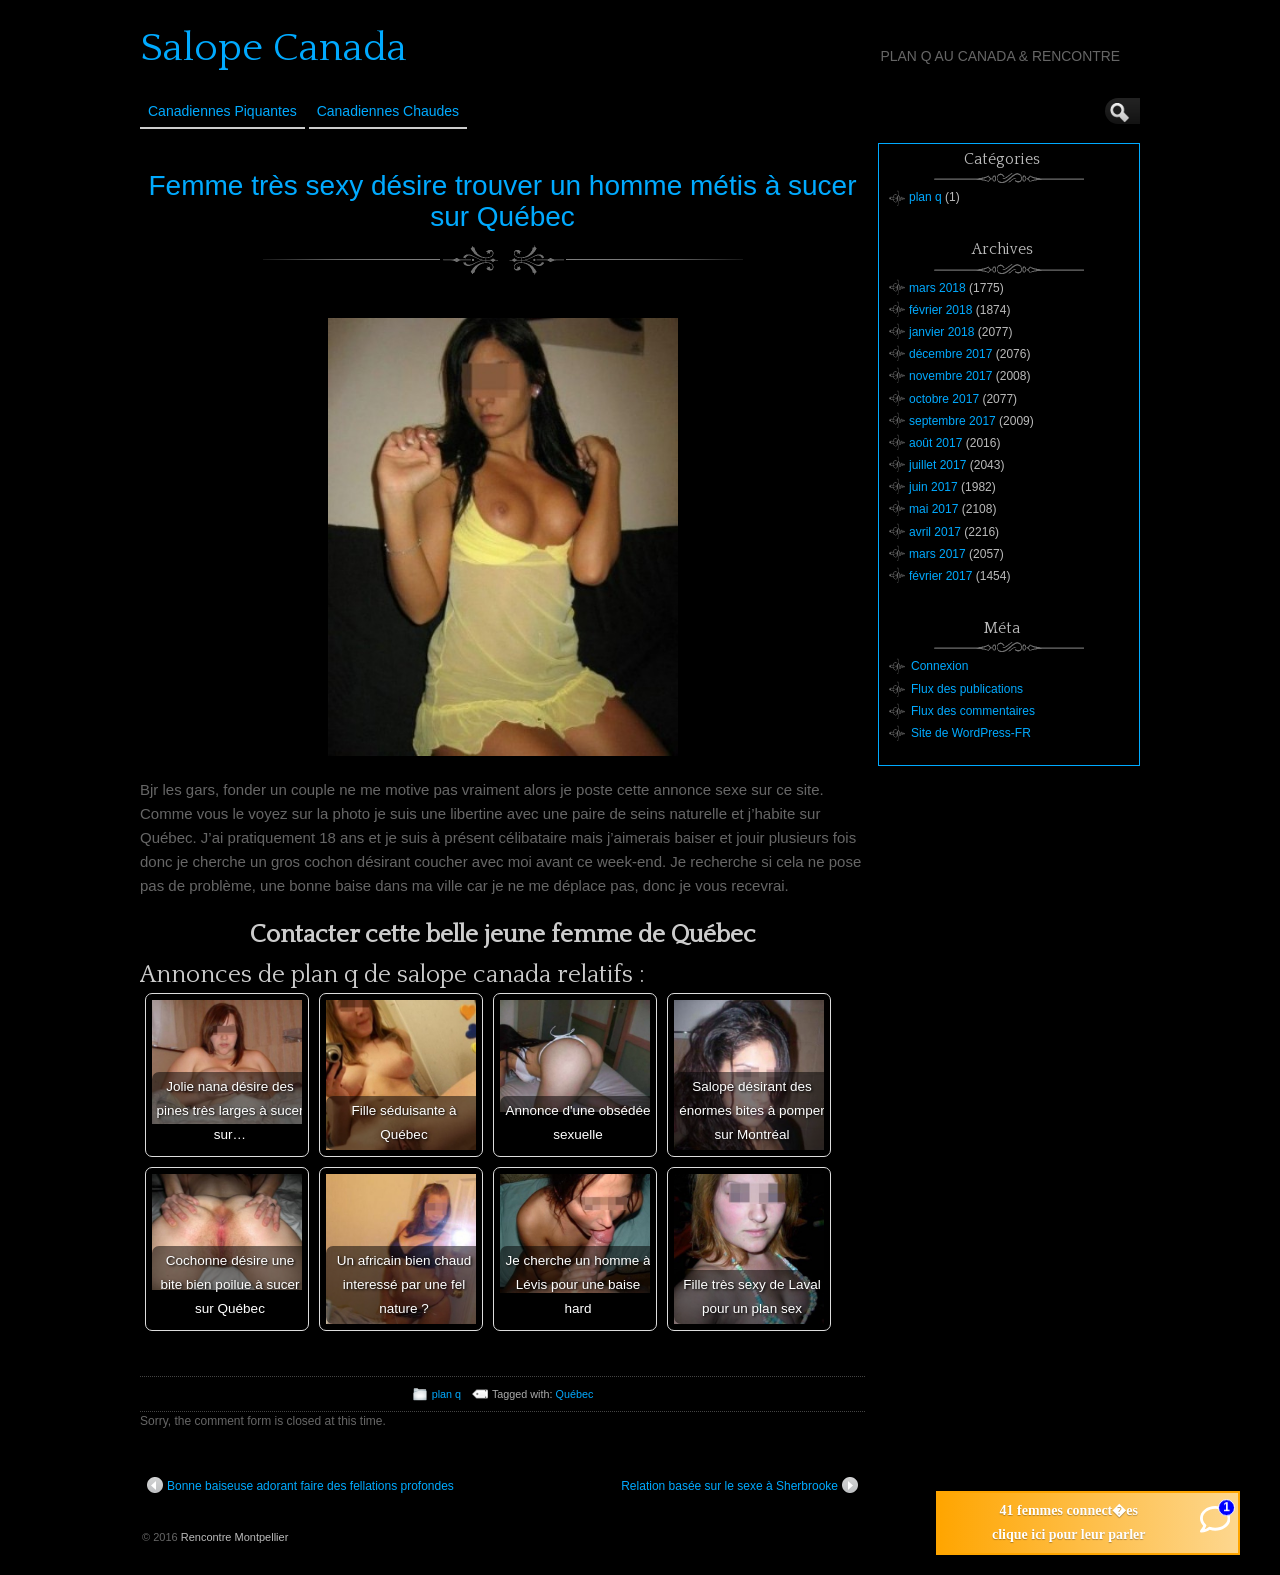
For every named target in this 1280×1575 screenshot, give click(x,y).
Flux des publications (967, 689)
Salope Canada (273, 48)
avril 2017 (935, 532)
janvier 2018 (941, 332)
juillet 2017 (937, 465)
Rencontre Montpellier (235, 1537)
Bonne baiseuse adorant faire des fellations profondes (300, 1485)
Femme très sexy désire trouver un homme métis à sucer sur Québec (502, 201)
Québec (575, 1394)
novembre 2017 (950, 376)
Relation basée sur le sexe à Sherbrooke (739, 1485)
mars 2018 (937, 288)
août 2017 (935, 443)
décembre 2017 (950, 354)
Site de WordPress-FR (971, 733)
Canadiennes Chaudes (388, 111)
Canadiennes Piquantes (222, 111)
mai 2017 (933, 509)
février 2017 (940, 576)
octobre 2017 (944, 399)
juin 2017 (933, 487)
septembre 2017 (952, 421)
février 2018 (940, 310)
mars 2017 (937, 554)
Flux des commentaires (973, 711)
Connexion (939, 666)
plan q (446, 1394)
